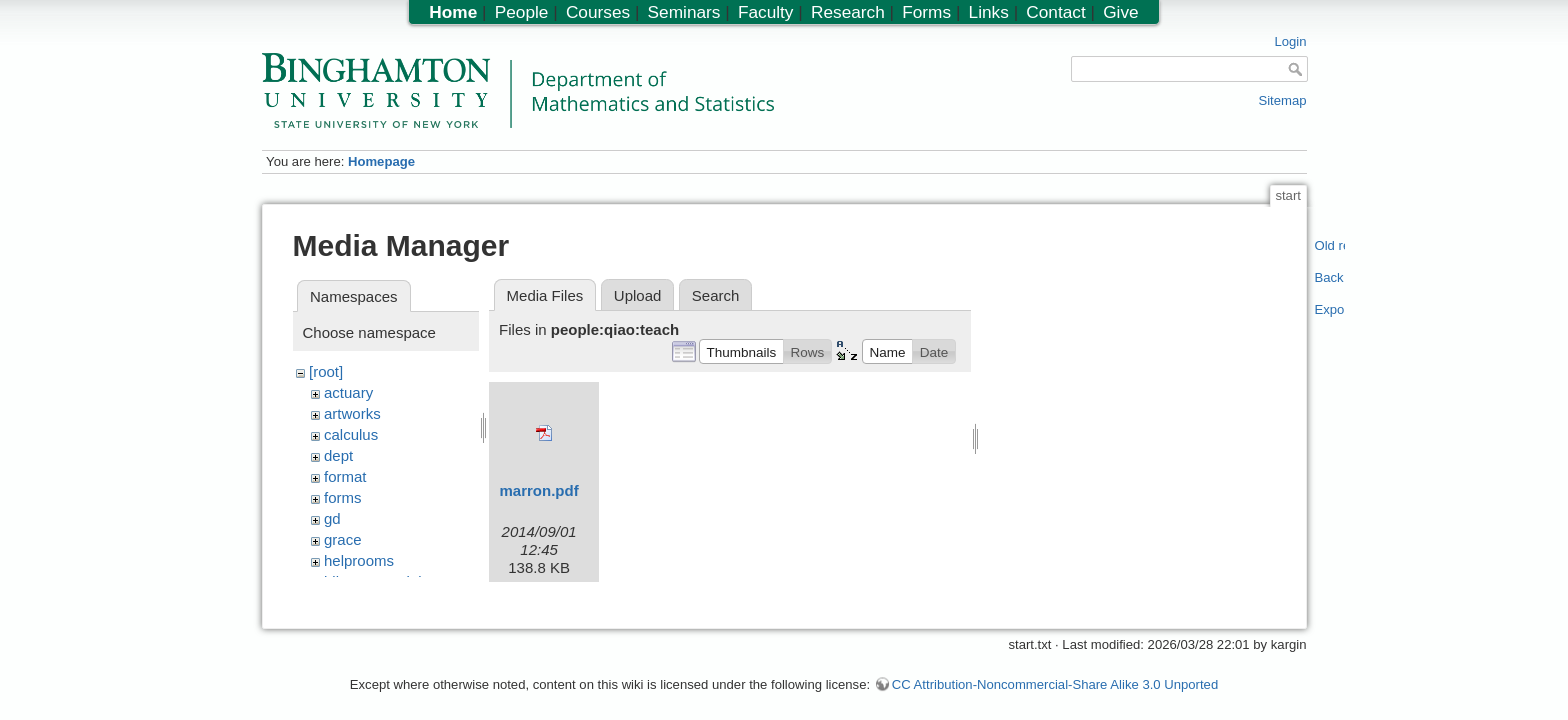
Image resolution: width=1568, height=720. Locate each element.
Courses (598, 12)
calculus (351, 434)
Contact (1055, 12)
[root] (326, 371)
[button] (741, 351)
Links (989, 12)
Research (848, 12)
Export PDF (1330, 309)
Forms (926, 12)
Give (1120, 12)
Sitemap (1282, 100)
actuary (348, 392)
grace (343, 539)
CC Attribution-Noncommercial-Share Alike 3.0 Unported (1055, 674)
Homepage (381, 161)
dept (338, 455)
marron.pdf (539, 490)
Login (1290, 41)
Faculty (766, 12)
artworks (352, 413)
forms (343, 497)
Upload (638, 295)
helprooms (359, 560)
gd (332, 518)
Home (453, 12)
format (345, 476)
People (522, 12)
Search (716, 295)
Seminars (684, 12)
